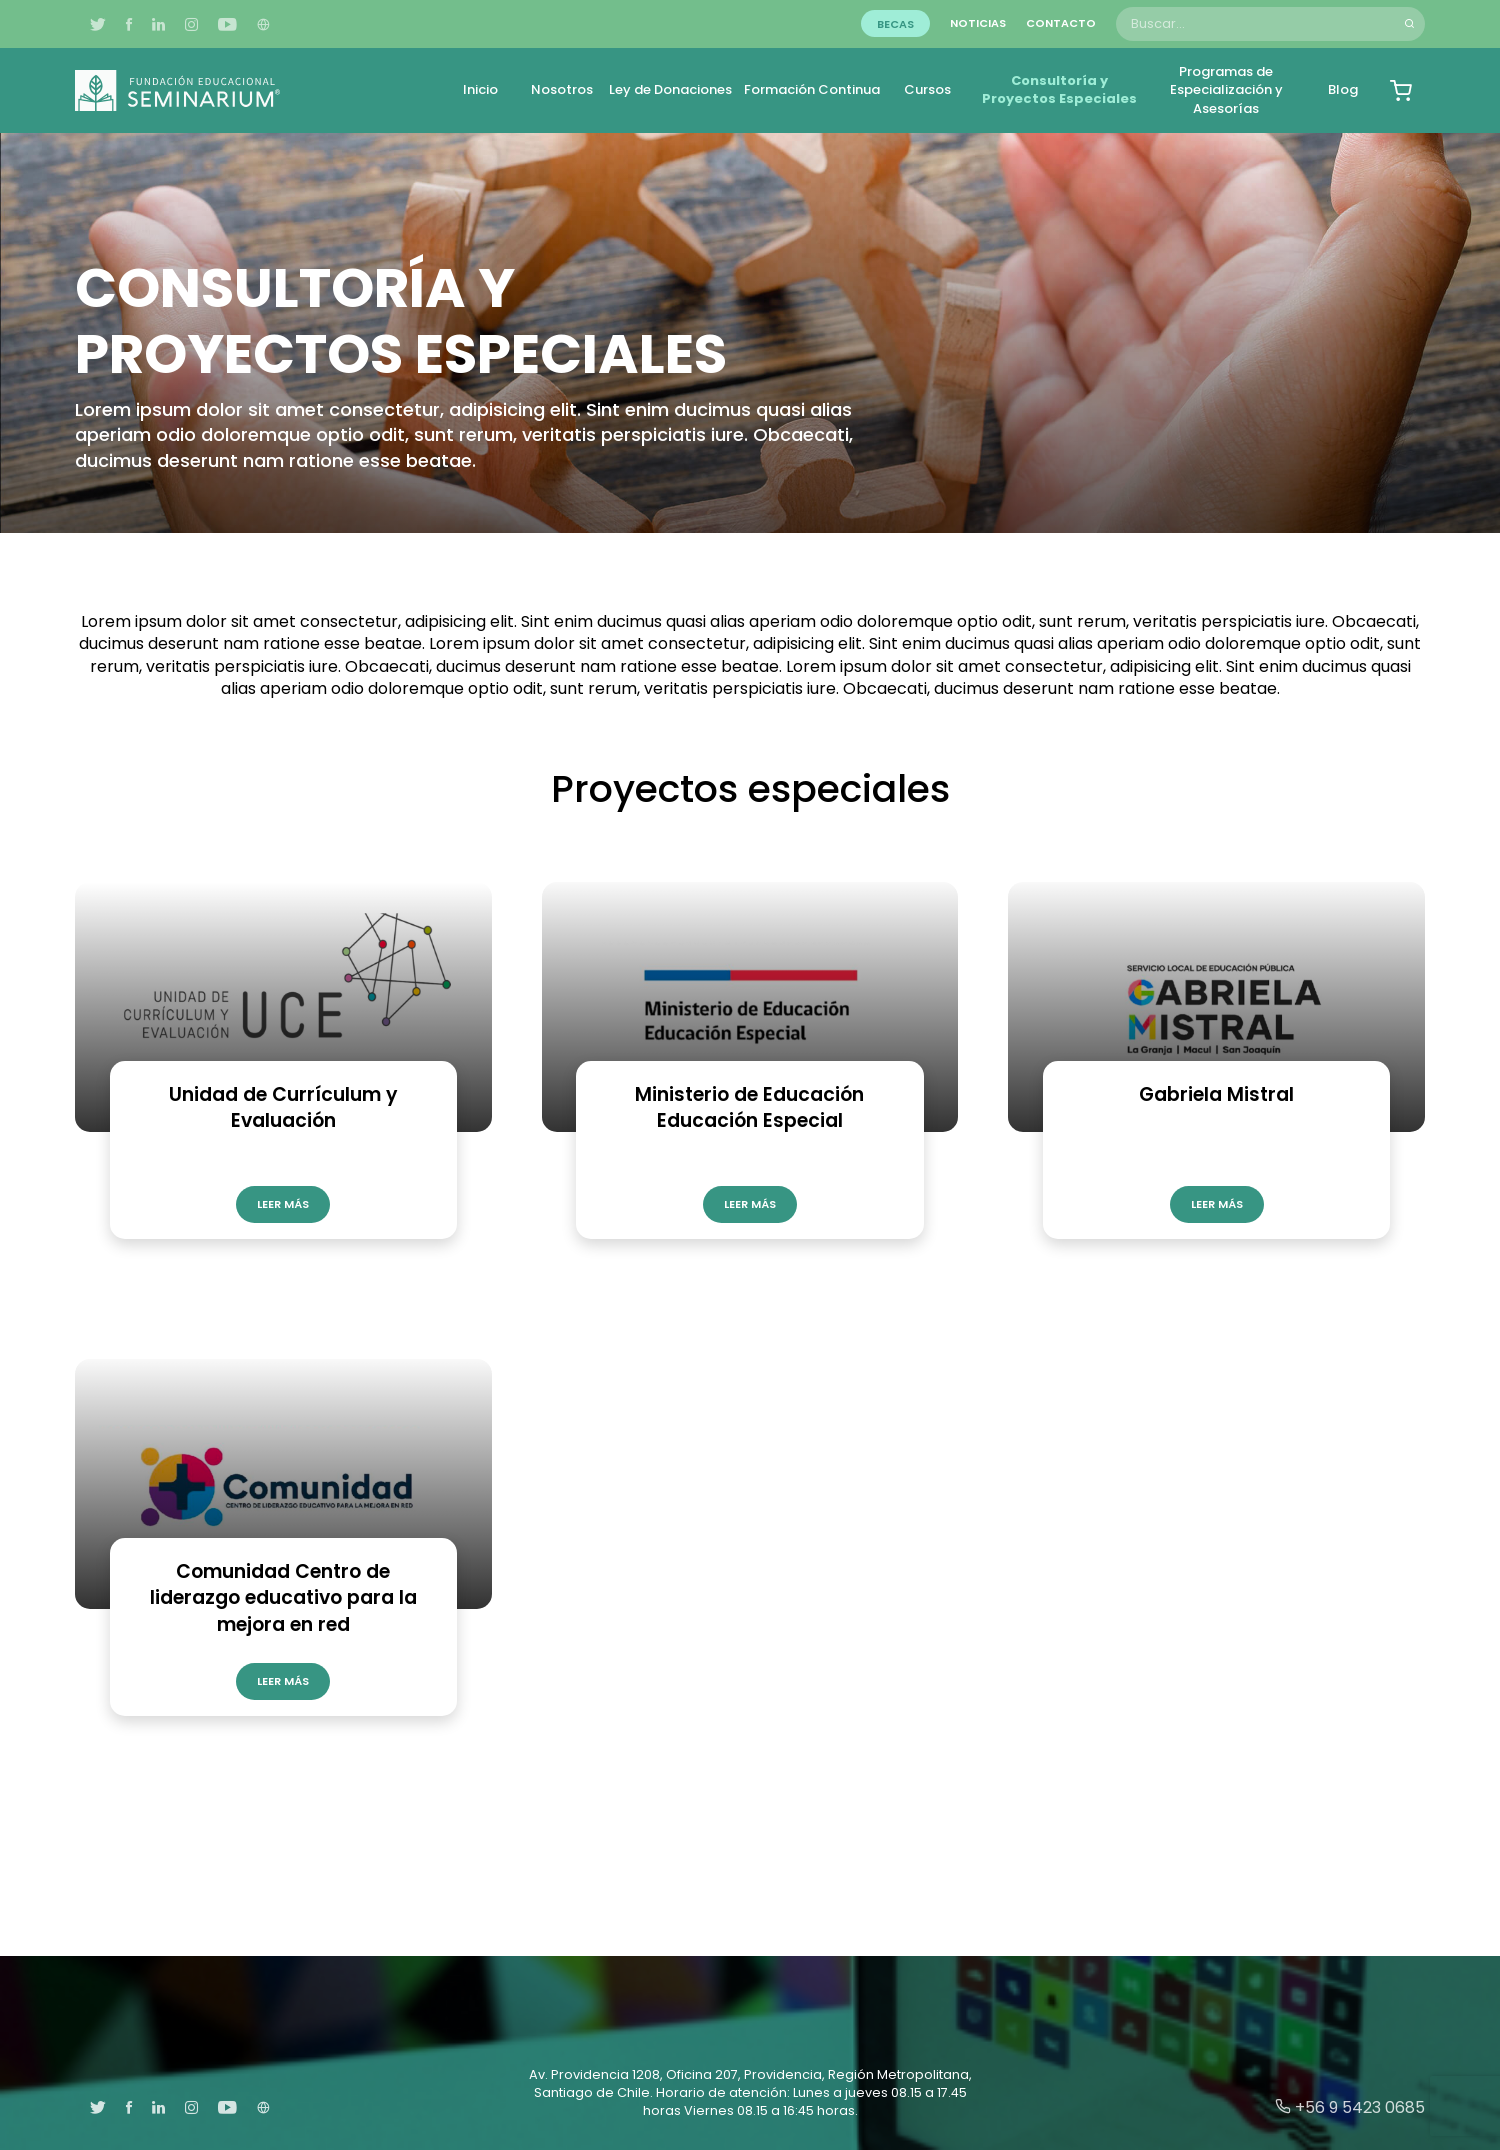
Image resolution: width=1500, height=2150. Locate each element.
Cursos (927, 89)
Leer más (283, 1204)
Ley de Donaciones (670, 89)
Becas (895, 23)
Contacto (1061, 23)
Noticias (978, 23)
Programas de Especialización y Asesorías (1226, 89)
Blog (1343, 89)
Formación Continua (812, 89)
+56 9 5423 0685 (1350, 2107)
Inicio (480, 89)
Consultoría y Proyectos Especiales (1059, 89)
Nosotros (562, 89)
